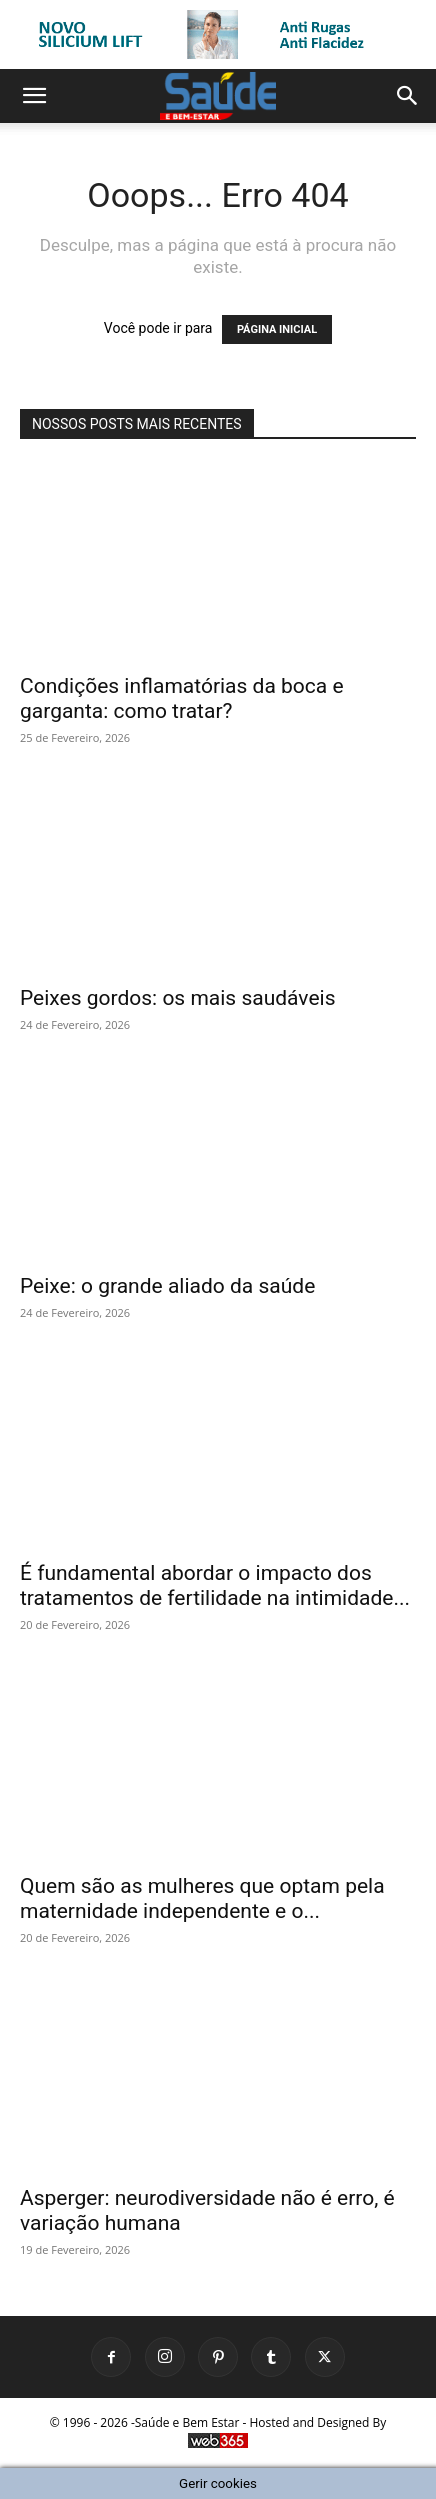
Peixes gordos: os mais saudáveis (177, 998)
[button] (34, 96)
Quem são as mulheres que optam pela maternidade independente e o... (202, 1898)
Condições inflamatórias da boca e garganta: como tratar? (182, 698)
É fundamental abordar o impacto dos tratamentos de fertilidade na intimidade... (215, 1585)
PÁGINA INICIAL (277, 329)
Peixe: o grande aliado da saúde (167, 1286)
